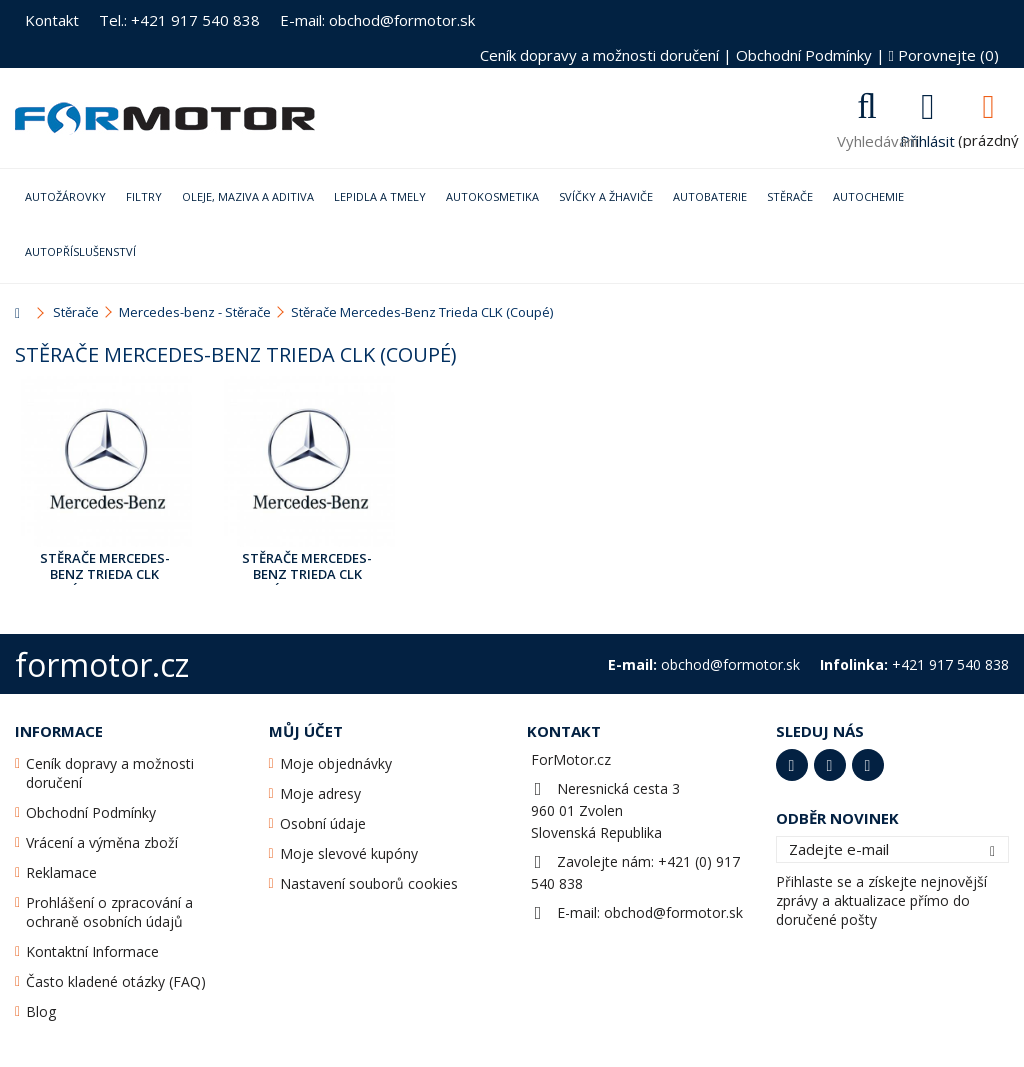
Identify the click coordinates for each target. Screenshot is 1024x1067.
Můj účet (306, 731)
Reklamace (61, 872)
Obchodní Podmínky (804, 55)
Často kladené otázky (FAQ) (116, 981)
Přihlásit (927, 139)
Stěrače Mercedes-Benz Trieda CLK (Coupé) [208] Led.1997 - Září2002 (105, 567)
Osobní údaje (323, 823)
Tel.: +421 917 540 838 (179, 20)
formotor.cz (102, 664)
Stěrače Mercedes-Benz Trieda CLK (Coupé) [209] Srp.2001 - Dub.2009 (307, 567)
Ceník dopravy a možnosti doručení (599, 55)
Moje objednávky (336, 763)
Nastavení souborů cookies (369, 883)
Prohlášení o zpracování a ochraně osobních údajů (109, 912)
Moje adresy (320, 793)
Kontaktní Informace (92, 951)
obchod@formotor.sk (673, 912)
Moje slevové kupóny (349, 853)
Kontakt (52, 20)
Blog (41, 1011)
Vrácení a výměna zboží (102, 842)
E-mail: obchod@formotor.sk (377, 20)
